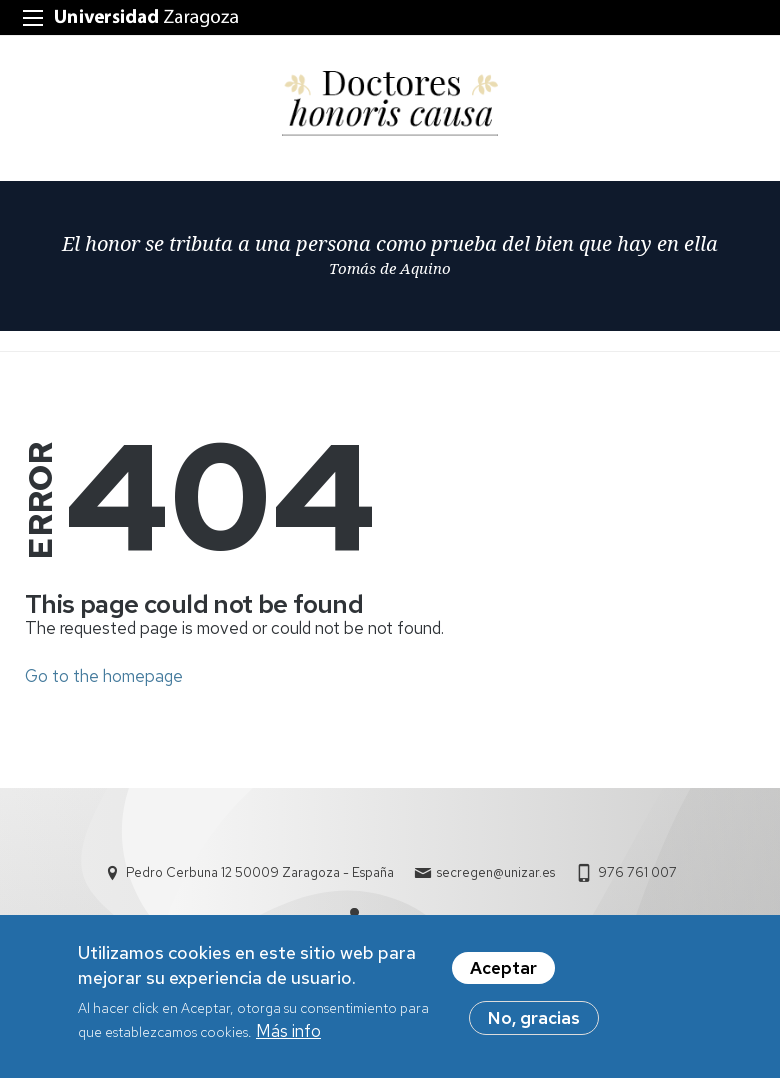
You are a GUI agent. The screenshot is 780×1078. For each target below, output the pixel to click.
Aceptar (503, 972)
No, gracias (534, 1022)
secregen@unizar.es (496, 872)
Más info (288, 1036)
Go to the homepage (104, 676)
